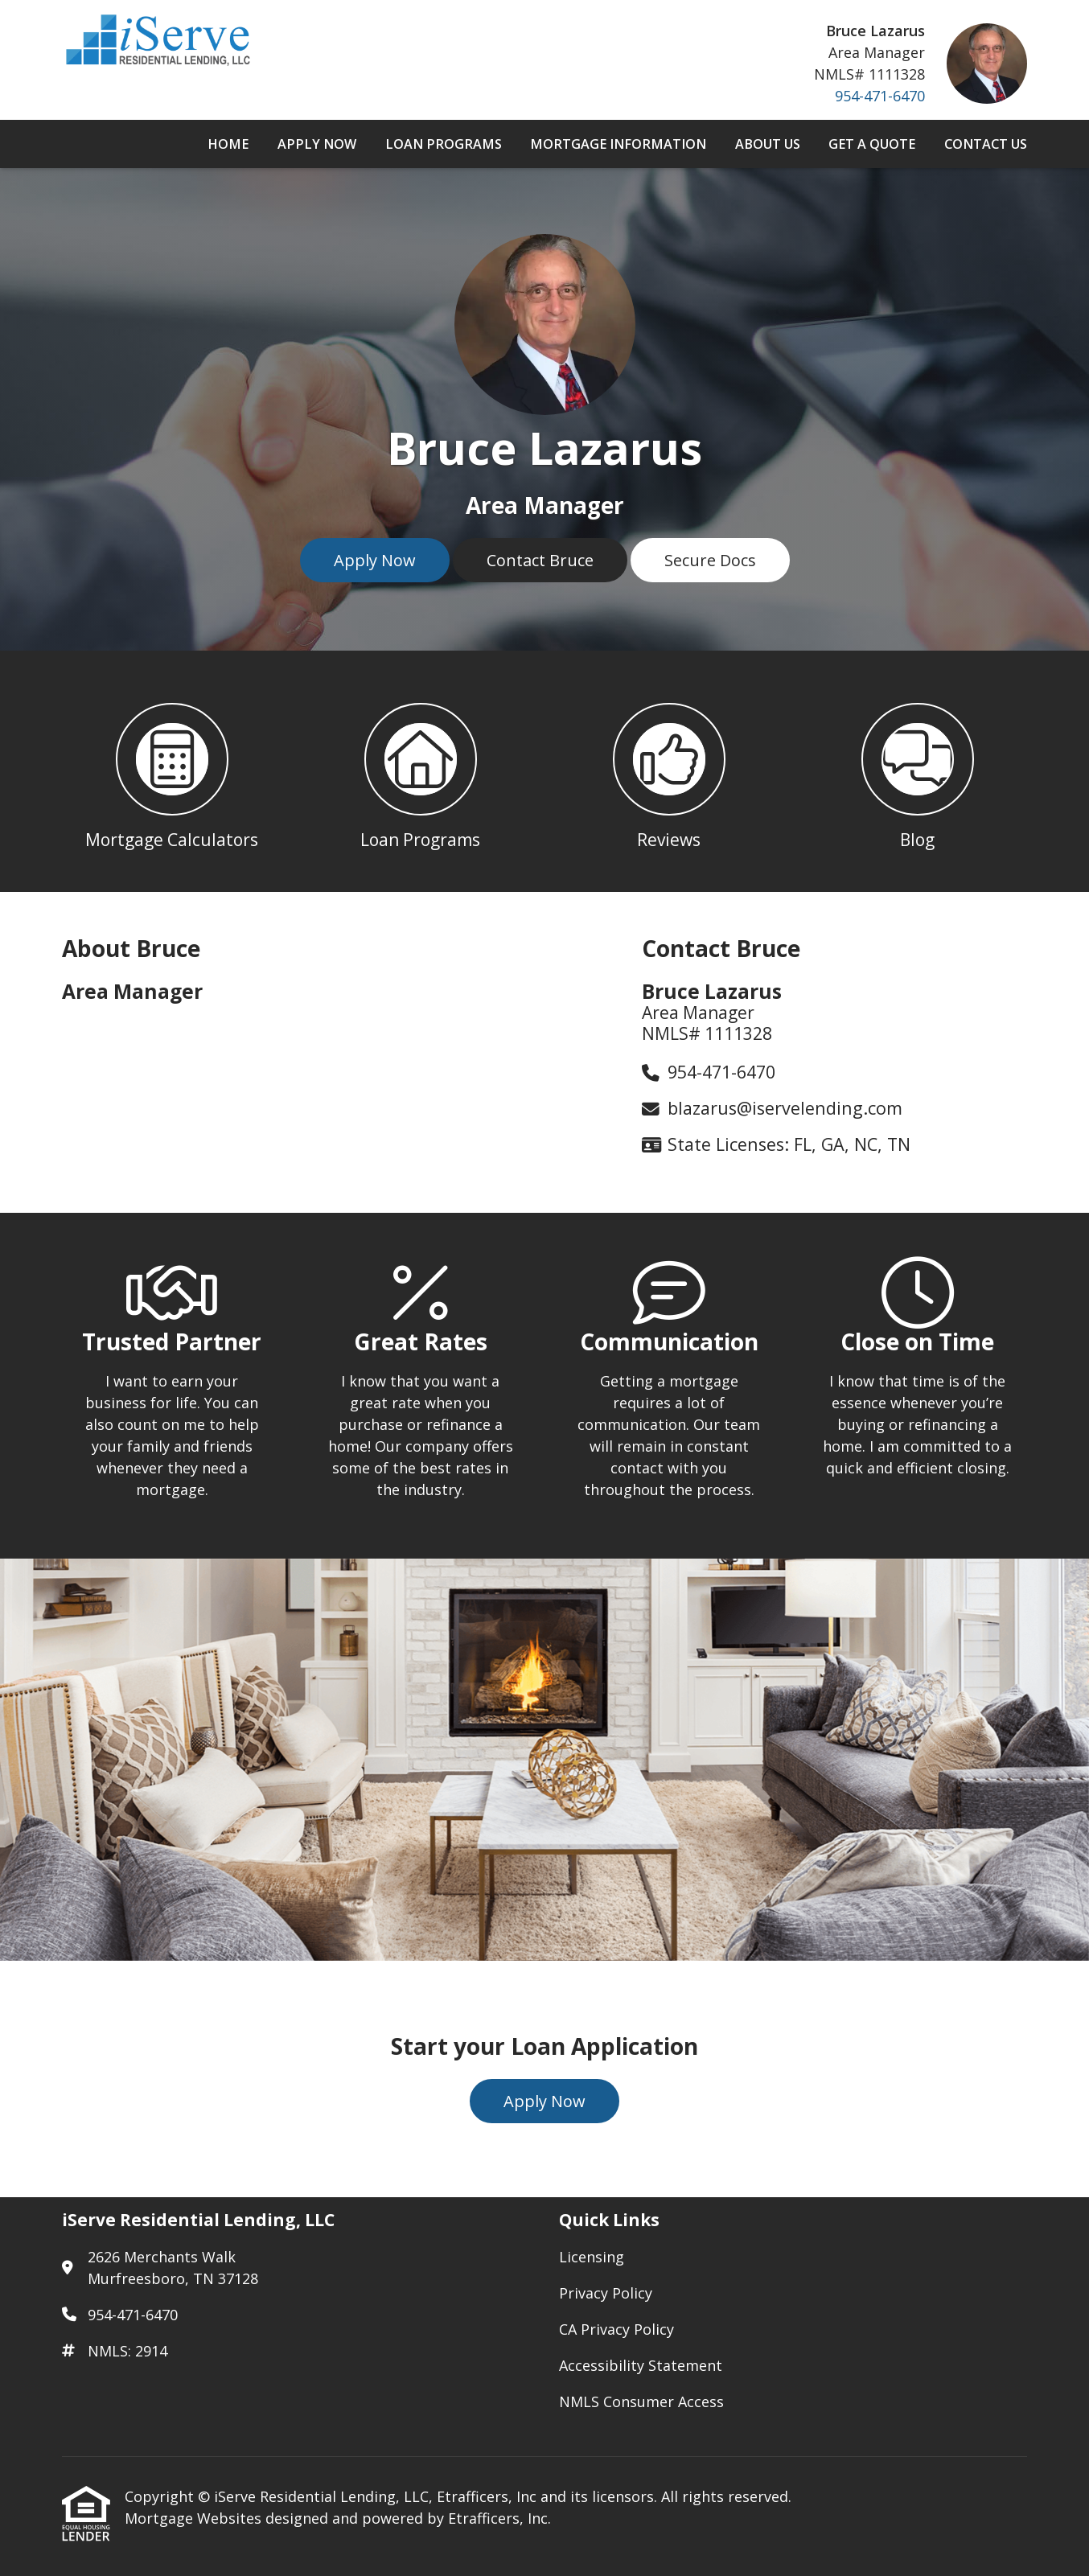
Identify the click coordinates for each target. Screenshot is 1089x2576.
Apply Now (316, 144)
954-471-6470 (880, 95)
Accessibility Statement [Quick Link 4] (640, 2365)
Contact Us (985, 144)
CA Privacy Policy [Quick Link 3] (616, 2329)
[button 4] (917, 771)
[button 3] (669, 771)
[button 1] (171, 771)
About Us (767, 144)
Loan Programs (443, 144)
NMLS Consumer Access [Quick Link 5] (641, 2401)
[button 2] (420, 771)
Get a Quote (871, 144)
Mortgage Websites (195, 2518)
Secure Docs (710, 560)
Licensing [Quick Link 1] (591, 2256)
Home (228, 144)
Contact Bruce (540, 560)
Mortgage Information (618, 144)
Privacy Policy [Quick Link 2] (605, 2293)
